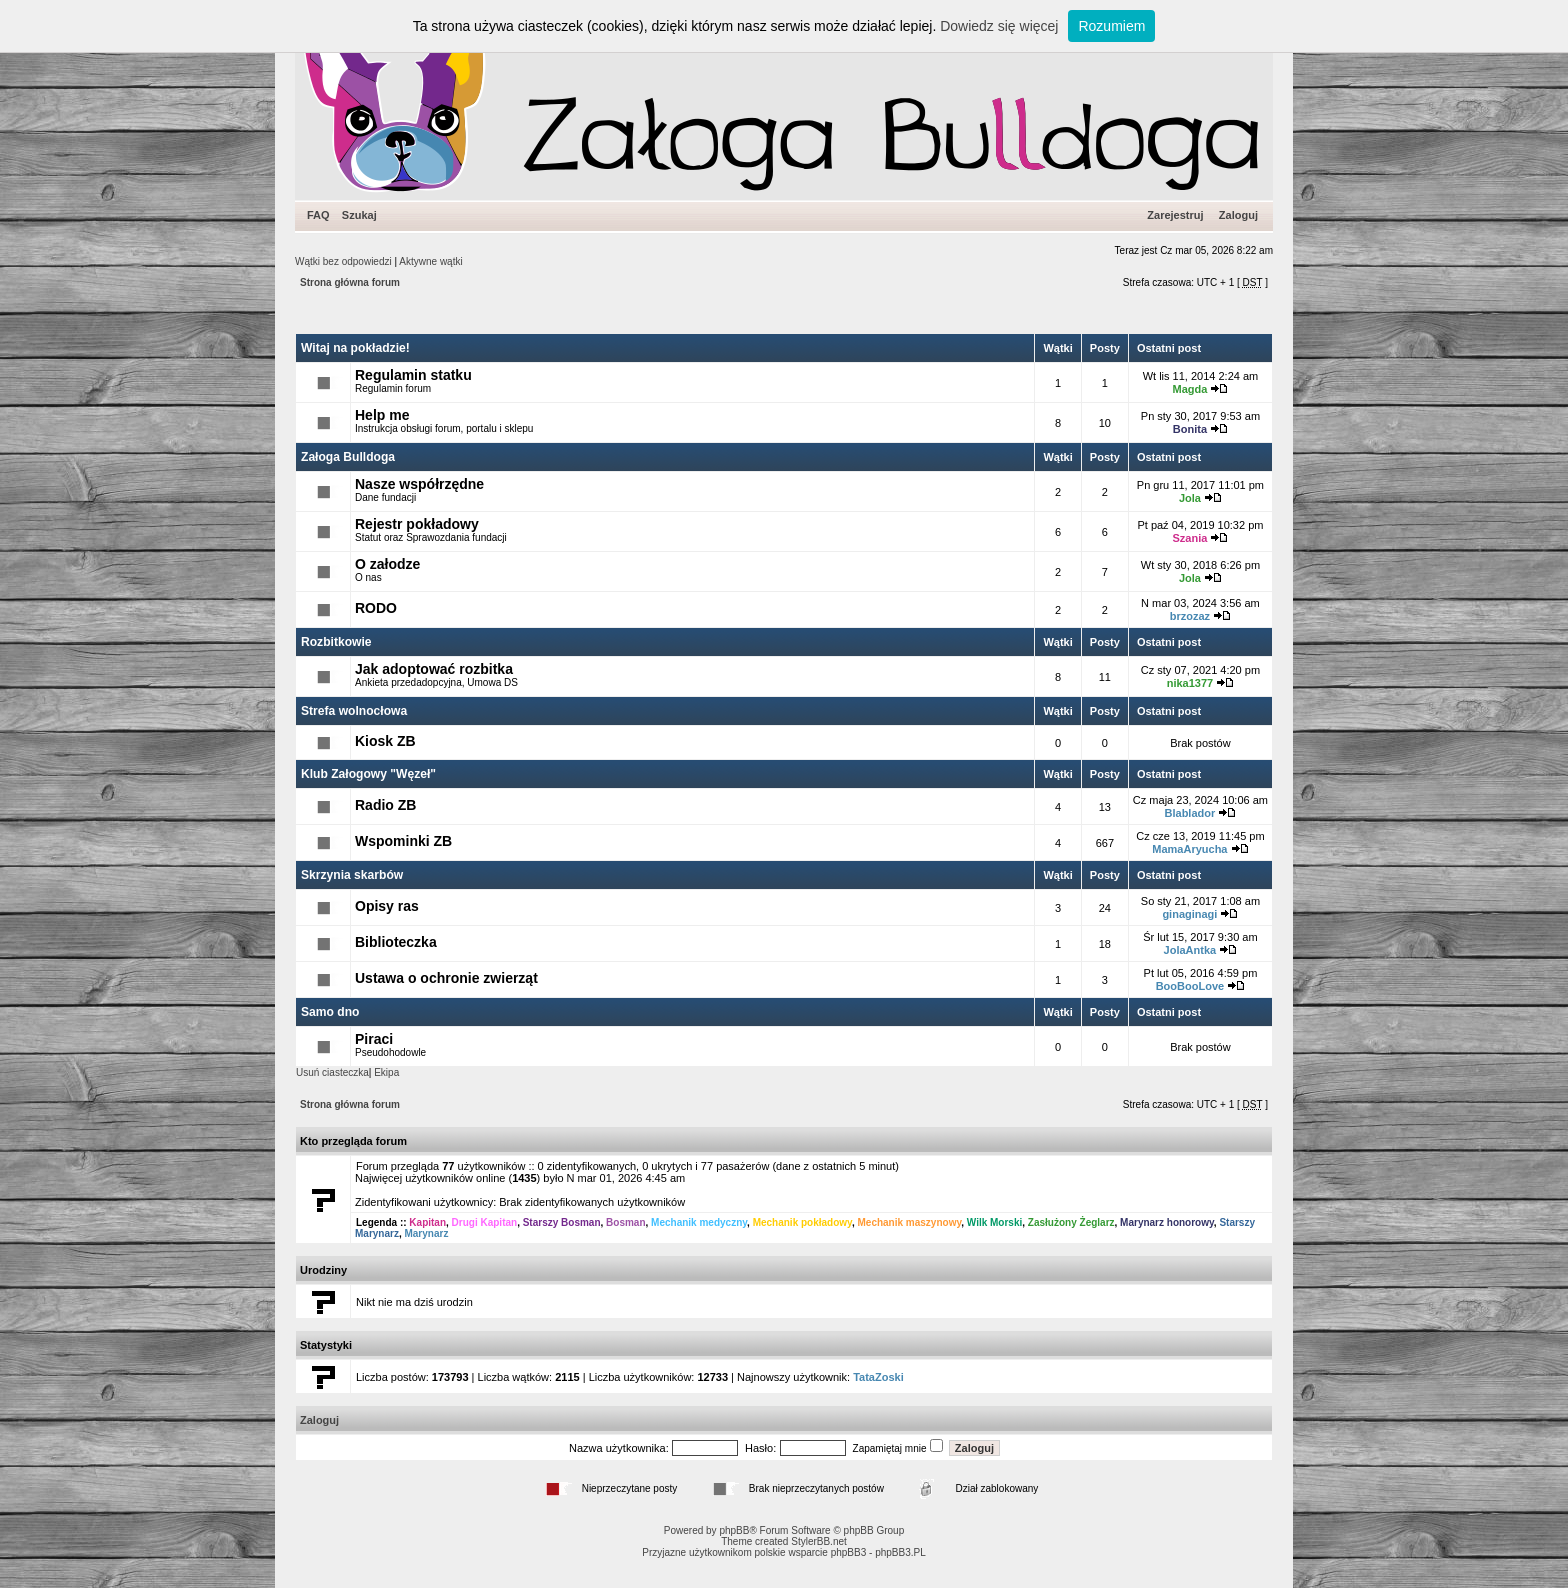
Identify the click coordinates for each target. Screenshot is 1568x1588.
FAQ (318, 215)
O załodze (387, 564)
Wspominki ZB (403, 841)
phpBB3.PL (900, 1552)
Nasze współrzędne (419, 484)
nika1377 (1190, 683)
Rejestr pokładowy (417, 524)
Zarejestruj (1175, 215)
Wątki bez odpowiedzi (343, 261)
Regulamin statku (413, 375)
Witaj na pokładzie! (355, 348)
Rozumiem (1111, 26)
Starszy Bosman (562, 1222)
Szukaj (359, 215)
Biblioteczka (396, 942)
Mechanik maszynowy (909, 1222)
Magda (1189, 389)
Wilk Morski (994, 1222)
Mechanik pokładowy (802, 1222)
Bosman (625, 1222)
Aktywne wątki (430, 261)
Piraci (374, 1039)
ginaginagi (1189, 914)
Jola (1190, 498)
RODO (376, 608)
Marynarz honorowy (1167, 1222)
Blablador (1190, 813)
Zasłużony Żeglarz (1071, 1222)
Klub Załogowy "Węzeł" (368, 774)
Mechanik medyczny (699, 1222)
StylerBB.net (819, 1541)
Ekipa (386, 1072)
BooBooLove (1190, 986)
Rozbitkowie (336, 642)
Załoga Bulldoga (348, 457)
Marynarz (426, 1233)
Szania (1189, 538)
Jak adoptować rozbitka (434, 669)
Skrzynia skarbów (352, 875)
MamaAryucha (1189, 849)
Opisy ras (387, 906)
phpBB (734, 1530)
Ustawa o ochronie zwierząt (446, 978)
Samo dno (330, 1012)
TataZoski (878, 1377)
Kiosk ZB (385, 741)
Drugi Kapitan (485, 1222)
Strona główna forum (350, 282)
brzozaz (1190, 616)
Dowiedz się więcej (999, 26)
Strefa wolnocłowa (354, 711)
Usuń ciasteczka (332, 1072)
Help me (382, 415)
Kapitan (427, 1222)
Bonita (1190, 429)
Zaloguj (1238, 215)
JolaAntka (1190, 950)
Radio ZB (385, 805)
